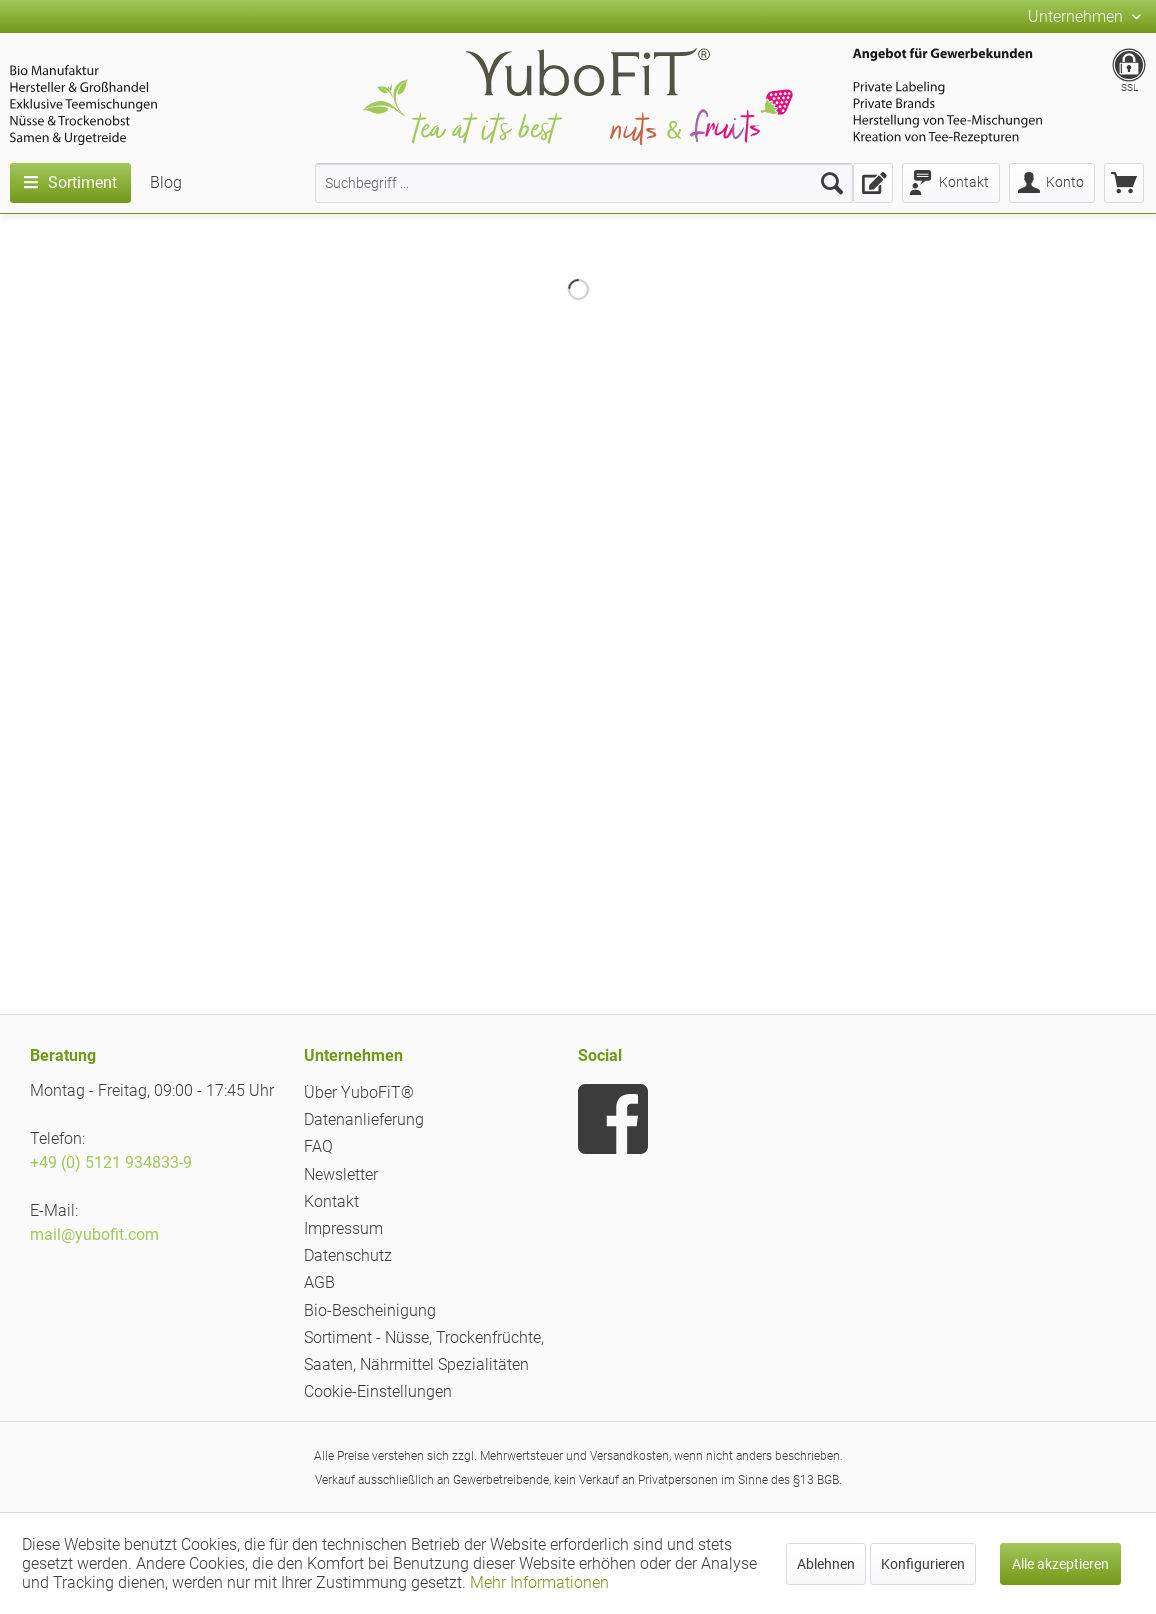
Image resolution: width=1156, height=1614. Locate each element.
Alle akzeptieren (1060, 1564)
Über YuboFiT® (359, 1092)
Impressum (343, 1228)
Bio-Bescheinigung (370, 1310)
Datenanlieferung (364, 1119)
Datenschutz (348, 1255)
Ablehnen (826, 1564)
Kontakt (331, 1201)
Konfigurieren (923, 1564)
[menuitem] (584, 183)
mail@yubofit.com (94, 1234)
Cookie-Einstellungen (378, 1391)
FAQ (318, 1146)
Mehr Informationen (539, 1582)
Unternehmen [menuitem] (1077, 16)
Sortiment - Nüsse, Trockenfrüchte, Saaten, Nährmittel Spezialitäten (424, 1351)
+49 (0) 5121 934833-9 (111, 1162)
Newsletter (341, 1174)
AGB (319, 1282)
